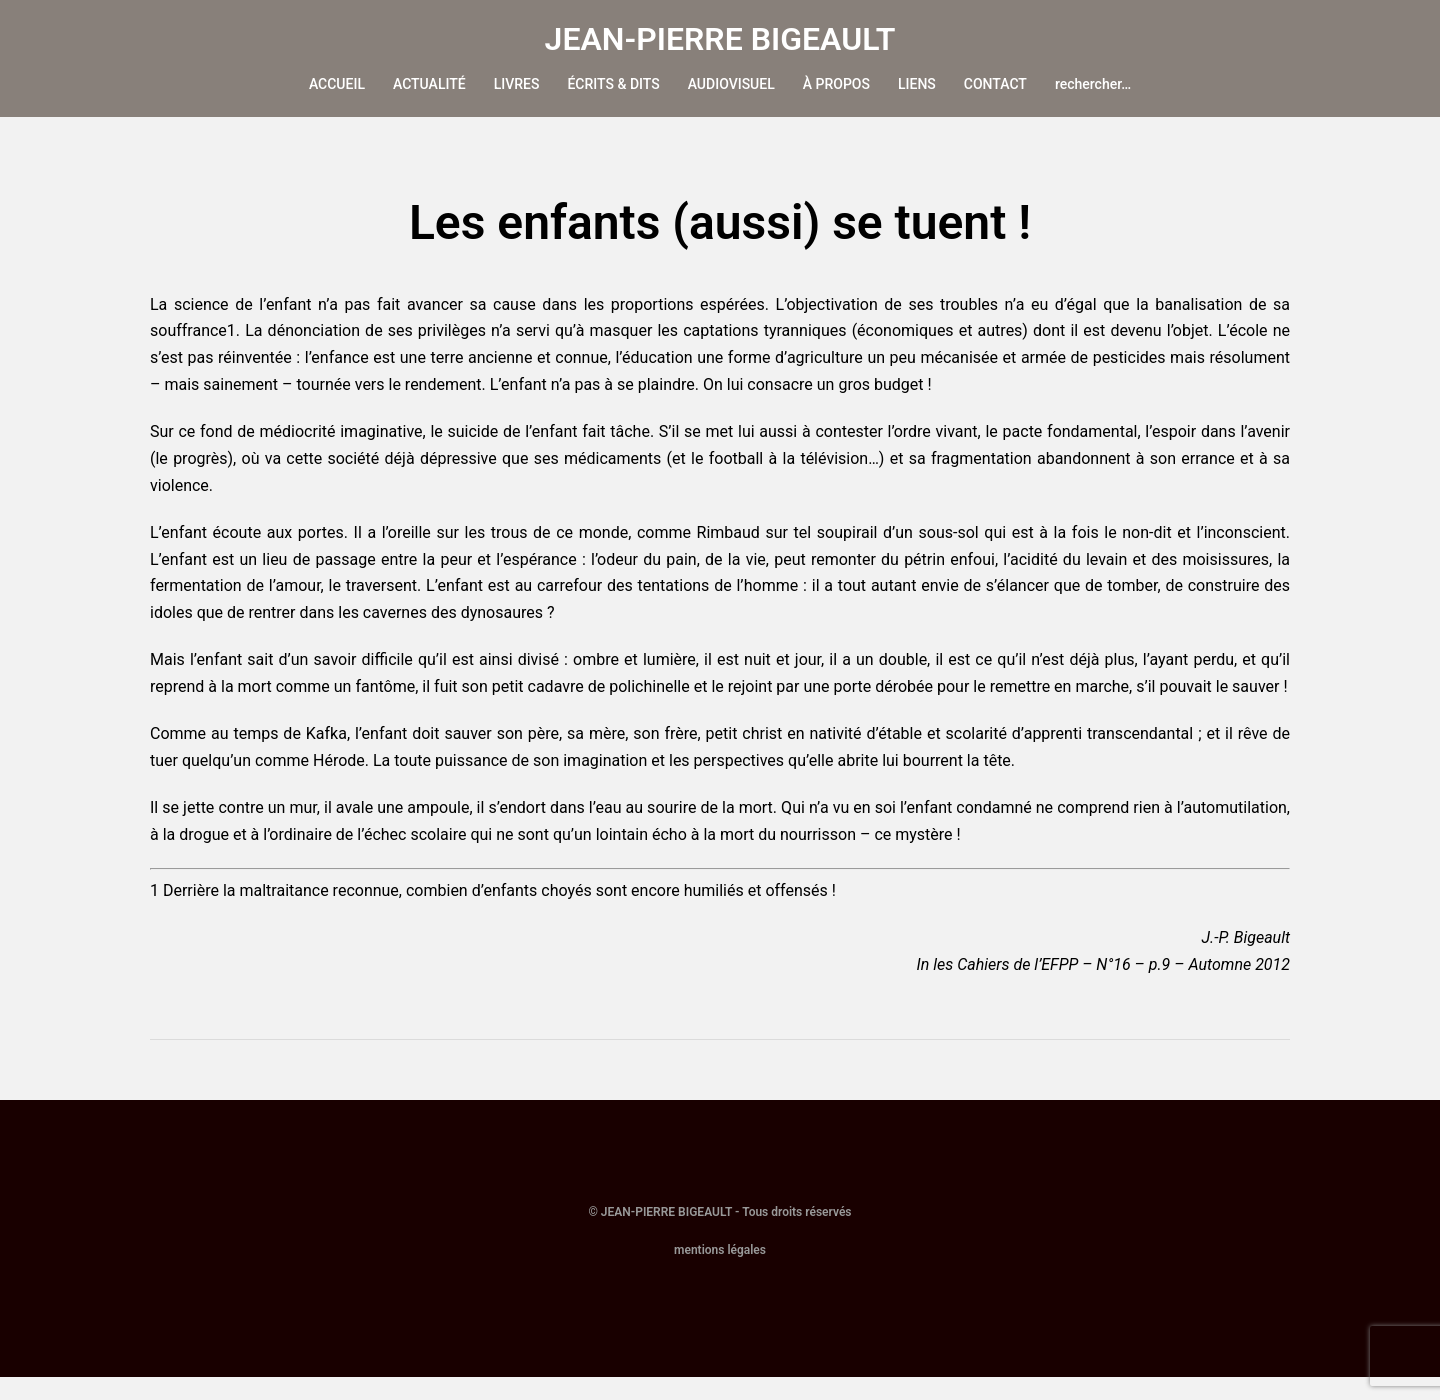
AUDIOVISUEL (731, 84)
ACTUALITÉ (429, 84)
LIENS (917, 84)
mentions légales (720, 1273)
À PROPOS (836, 84)
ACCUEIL (337, 84)
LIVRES (517, 84)
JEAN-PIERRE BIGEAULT (720, 39)
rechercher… (1093, 84)
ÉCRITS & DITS (613, 84)
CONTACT (995, 84)
